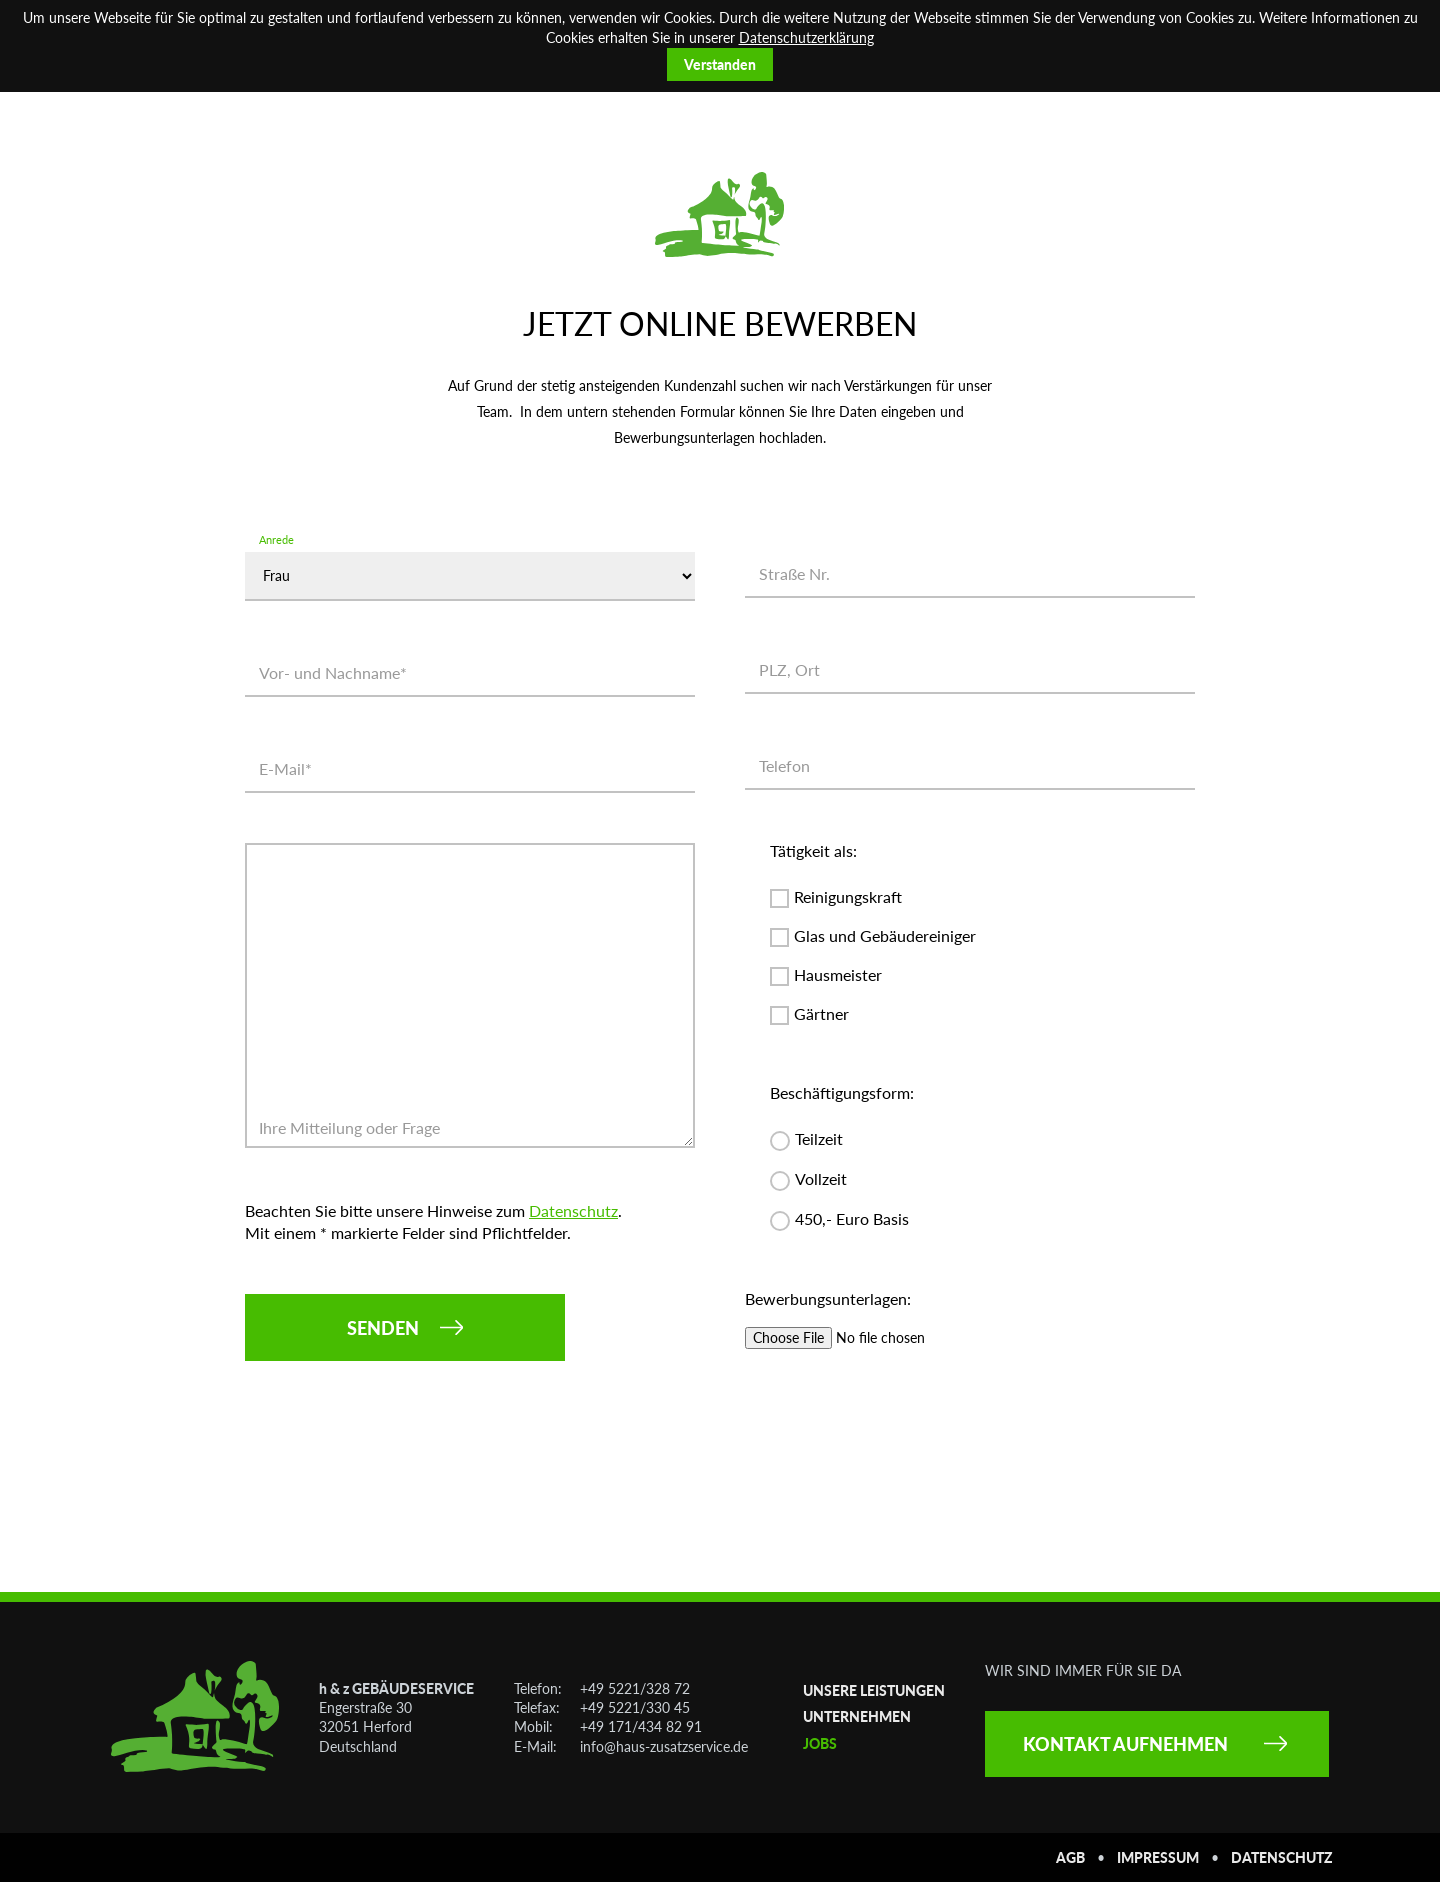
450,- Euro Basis (852, 1219)
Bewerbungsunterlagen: (828, 1299)
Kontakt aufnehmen (1125, 1744)
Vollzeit (821, 1179)
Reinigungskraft (848, 897)
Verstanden (720, 64)
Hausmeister (838, 975)
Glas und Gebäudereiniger (885, 936)
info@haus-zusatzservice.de (664, 1746)
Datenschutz (573, 1210)
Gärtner (821, 1014)
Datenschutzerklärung (806, 37)
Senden (383, 1328)
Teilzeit (819, 1139)
